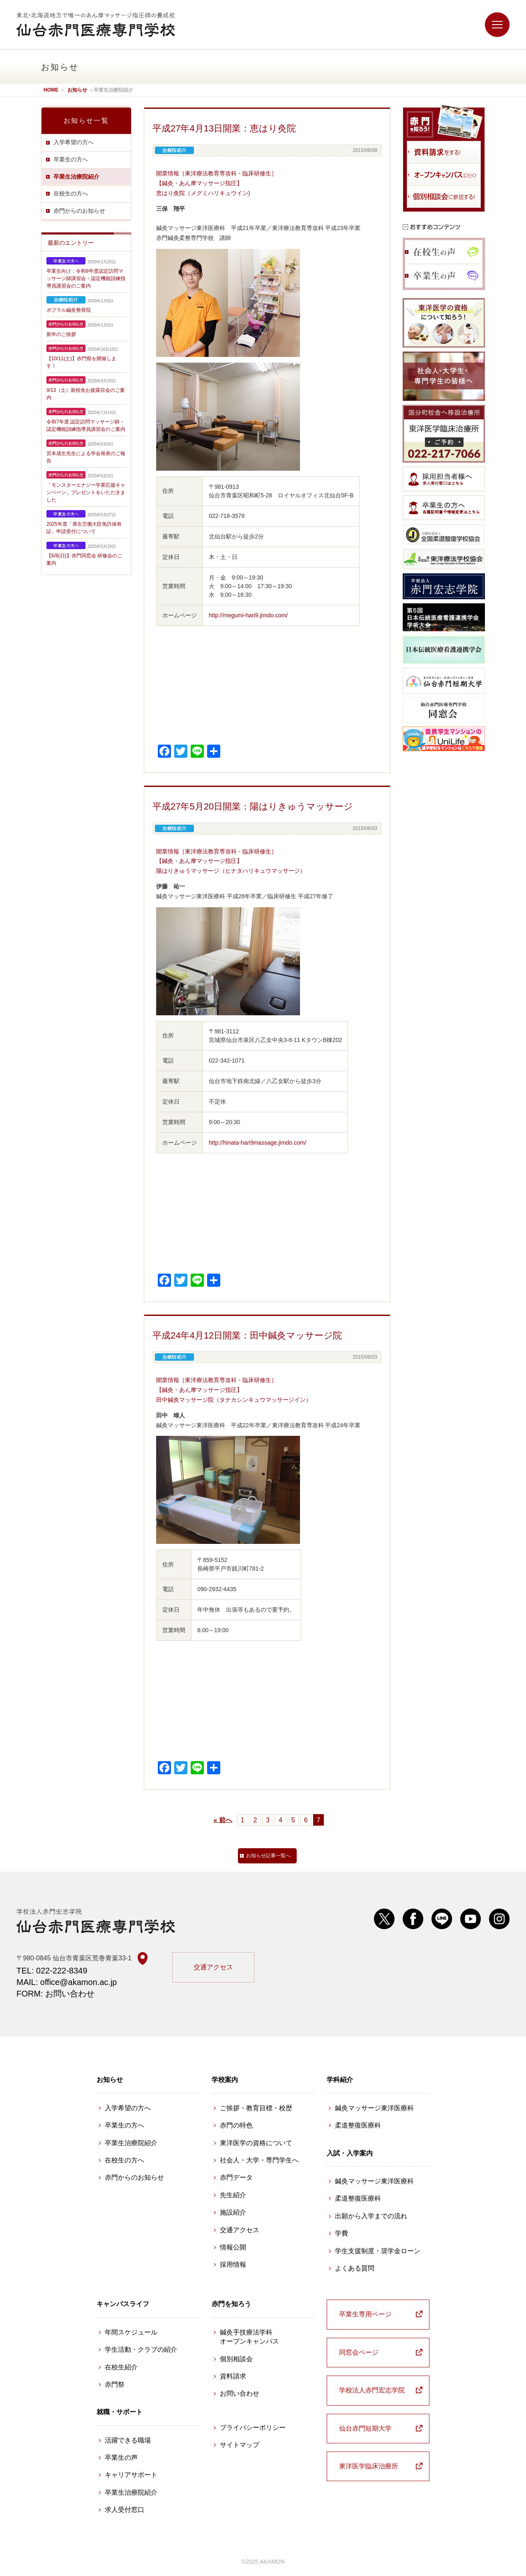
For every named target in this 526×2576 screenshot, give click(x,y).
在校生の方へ (70, 193)
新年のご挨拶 (61, 334)
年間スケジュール (131, 2332)
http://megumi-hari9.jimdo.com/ (248, 615)
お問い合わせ (239, 2393)
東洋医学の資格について (256, 2142)
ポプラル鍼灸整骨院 (68, 310)
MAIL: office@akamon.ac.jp (66, 1982)
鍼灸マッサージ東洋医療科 (374, 2107)
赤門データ (236, 2177)
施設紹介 (233, 2212)
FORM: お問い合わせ (55, 1993)
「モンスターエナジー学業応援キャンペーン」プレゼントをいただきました (85, 492)
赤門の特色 (236, 2125)
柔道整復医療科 (358, 2125)
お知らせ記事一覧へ (268, 1855)
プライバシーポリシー (253, 2427)
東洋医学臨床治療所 (368, 2466)
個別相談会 (236, 2358)
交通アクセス (213, 1967)
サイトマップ (239, 2444)
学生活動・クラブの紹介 (141, 2349)
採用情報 (233, 2264)
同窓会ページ (358, 2352)
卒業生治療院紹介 (76, 176)
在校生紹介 (121, 2367)
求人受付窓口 (124, 2509)
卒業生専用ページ (365, 2314)
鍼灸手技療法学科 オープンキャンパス (249, 2337)
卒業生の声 (121, 2457)
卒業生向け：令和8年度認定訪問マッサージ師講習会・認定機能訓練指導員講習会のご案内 (85, 278)
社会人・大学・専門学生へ (259, 2160)
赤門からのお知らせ (79, 210)
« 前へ (223, 1819)
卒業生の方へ (70, 159)
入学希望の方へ (73, 142)
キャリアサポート (131, 2474)
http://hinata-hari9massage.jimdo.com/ (257, 1142)
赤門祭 (115, 2384)
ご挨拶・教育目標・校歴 (256, 2107)
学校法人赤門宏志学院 (372, 2390)
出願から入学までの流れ (371, 2216)
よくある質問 (354, 2268)
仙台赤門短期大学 (365, 2428)
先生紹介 (233, 2195)
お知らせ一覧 (86, 120)
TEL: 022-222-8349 (51, 1970)
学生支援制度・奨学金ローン (377, 2250)
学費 (341, 2233)
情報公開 (233, 2247)
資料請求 (233, 2376)
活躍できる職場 (128, 2440)
